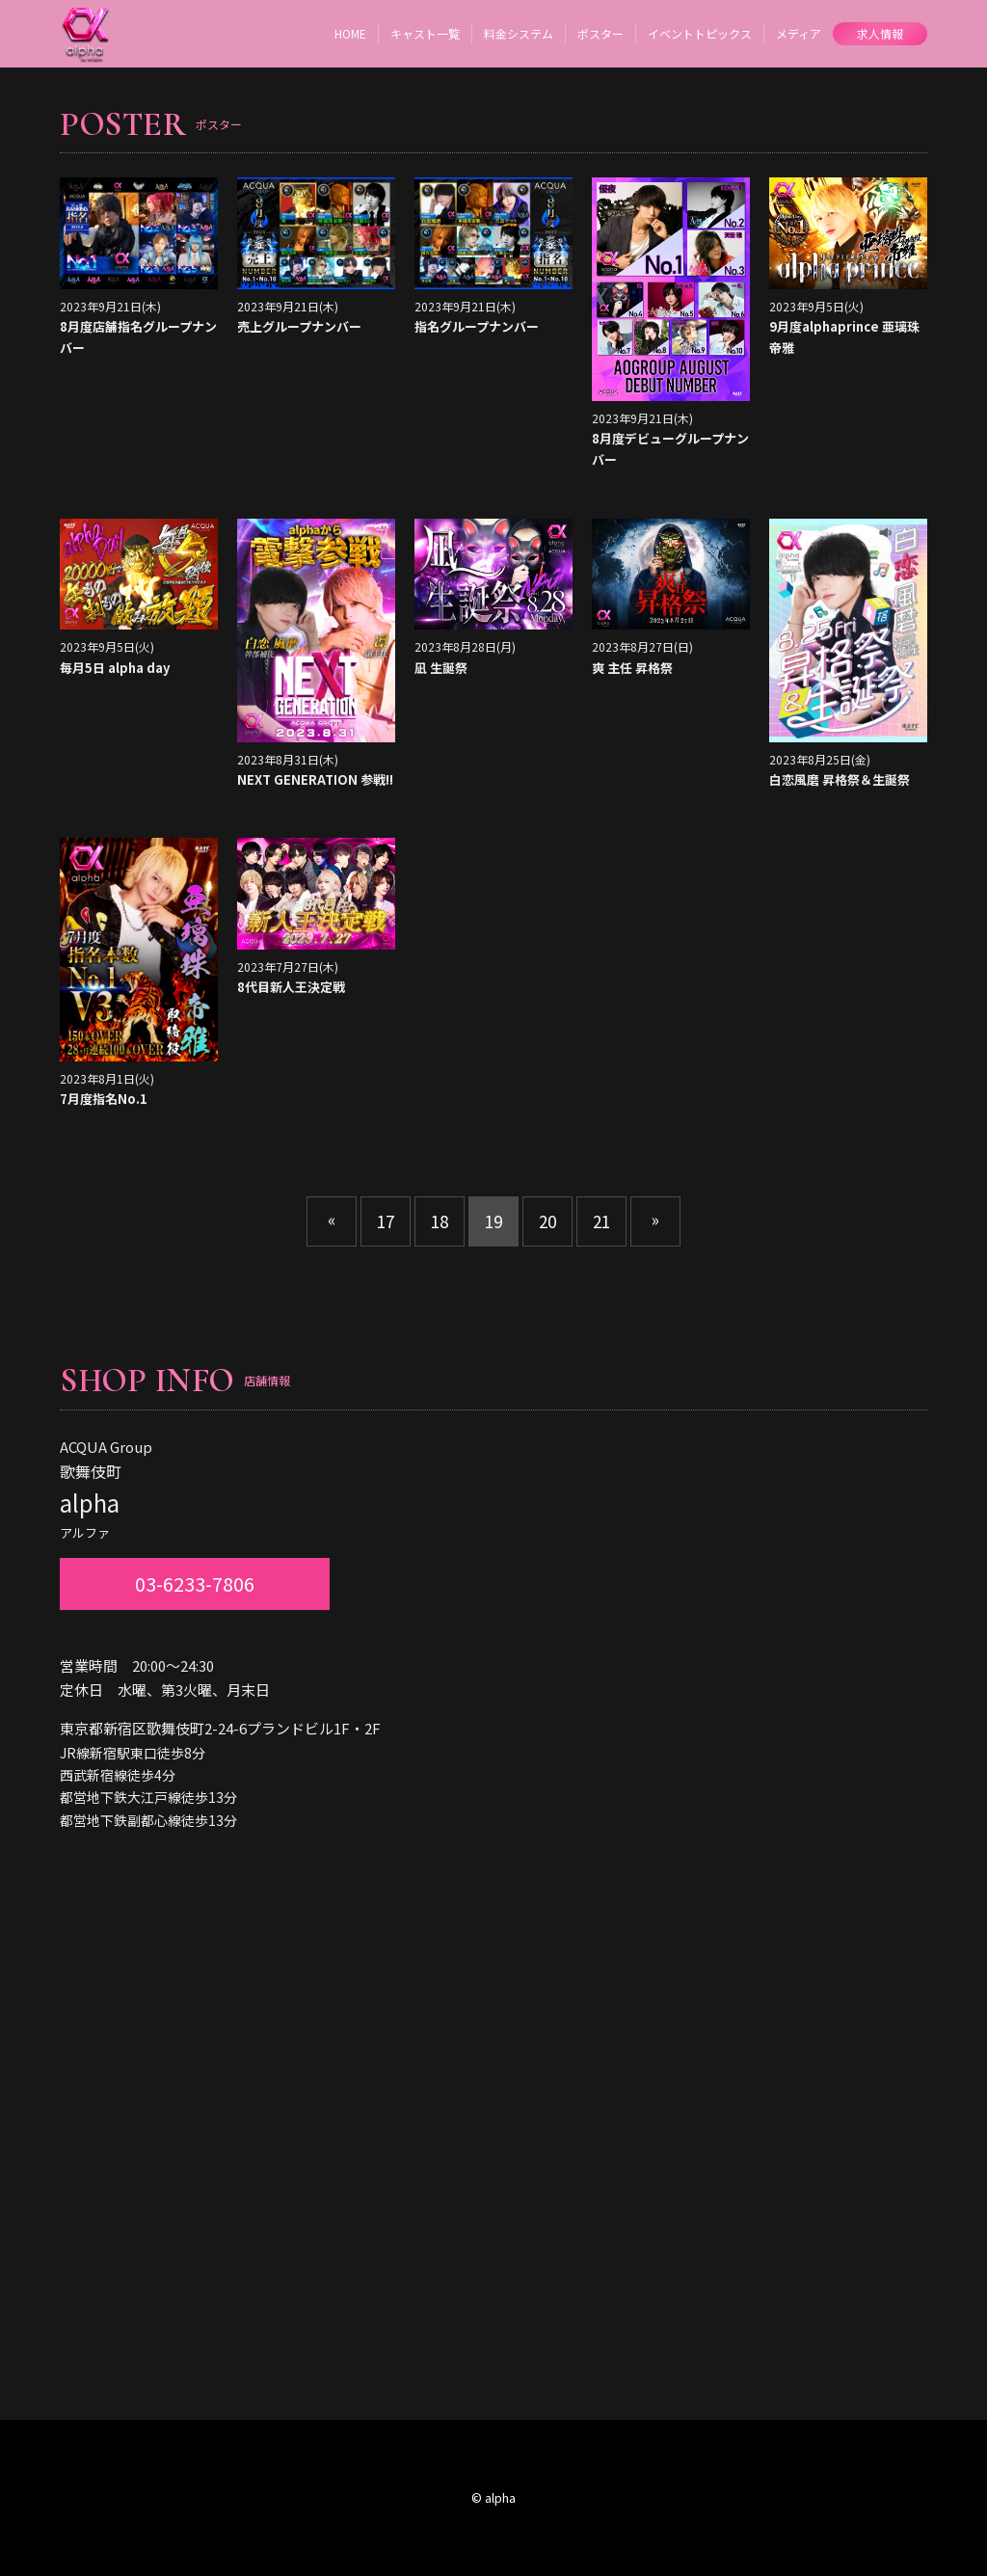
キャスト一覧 (425, 33)
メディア (798, 33)
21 (601, 1221)
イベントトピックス (700, 33)
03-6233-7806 (194, 1583)
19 (493, 1221)
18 (439, 1221)
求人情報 (880, 33)
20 (547, 1221)
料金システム (518, 33)
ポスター (600, 33)
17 (385, 1221)
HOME (350, 33)
